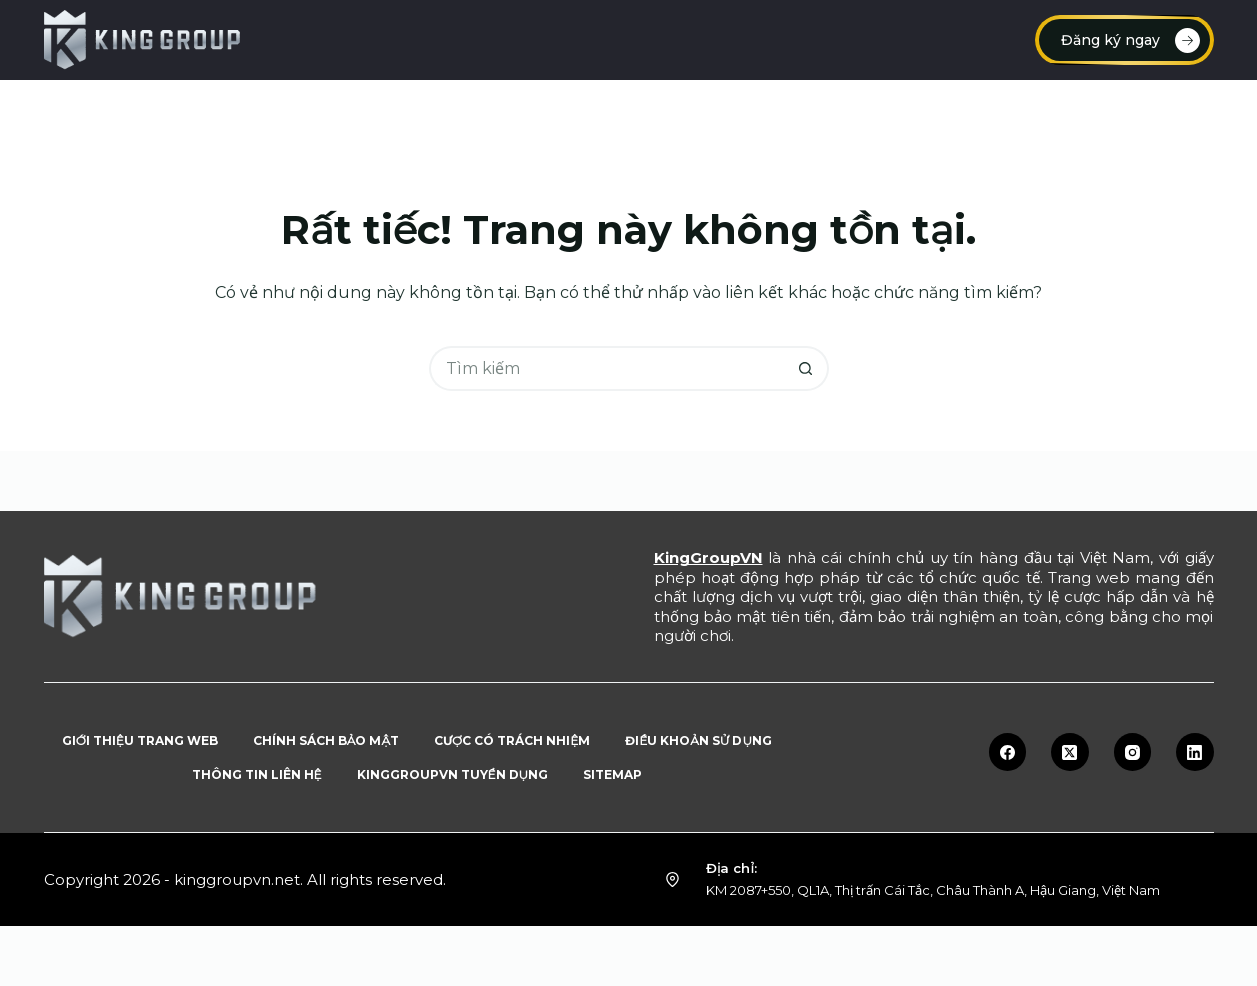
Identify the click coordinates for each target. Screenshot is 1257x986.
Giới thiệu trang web (140, 740)
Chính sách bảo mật (326, 740)
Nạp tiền (241, 109)
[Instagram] (1133, 752)
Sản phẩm (1139, 110)
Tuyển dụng (848, 109)
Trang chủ (117, 109)
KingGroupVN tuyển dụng (453, 774)
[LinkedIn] (1195, 752)
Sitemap (612, 774)
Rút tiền (719, 109)
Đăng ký (355, 109)
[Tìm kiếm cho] (606, 368)
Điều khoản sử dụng (698, 740)
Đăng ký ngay (1130, 40)
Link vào (602, 109)
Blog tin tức (992, 109)
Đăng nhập (478, 109)
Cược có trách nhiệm (512, 740)
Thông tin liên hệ (257, 774)
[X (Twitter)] (1070, 752)
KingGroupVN (708, 557)
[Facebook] (1008, 752)
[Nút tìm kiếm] (806, 368)
